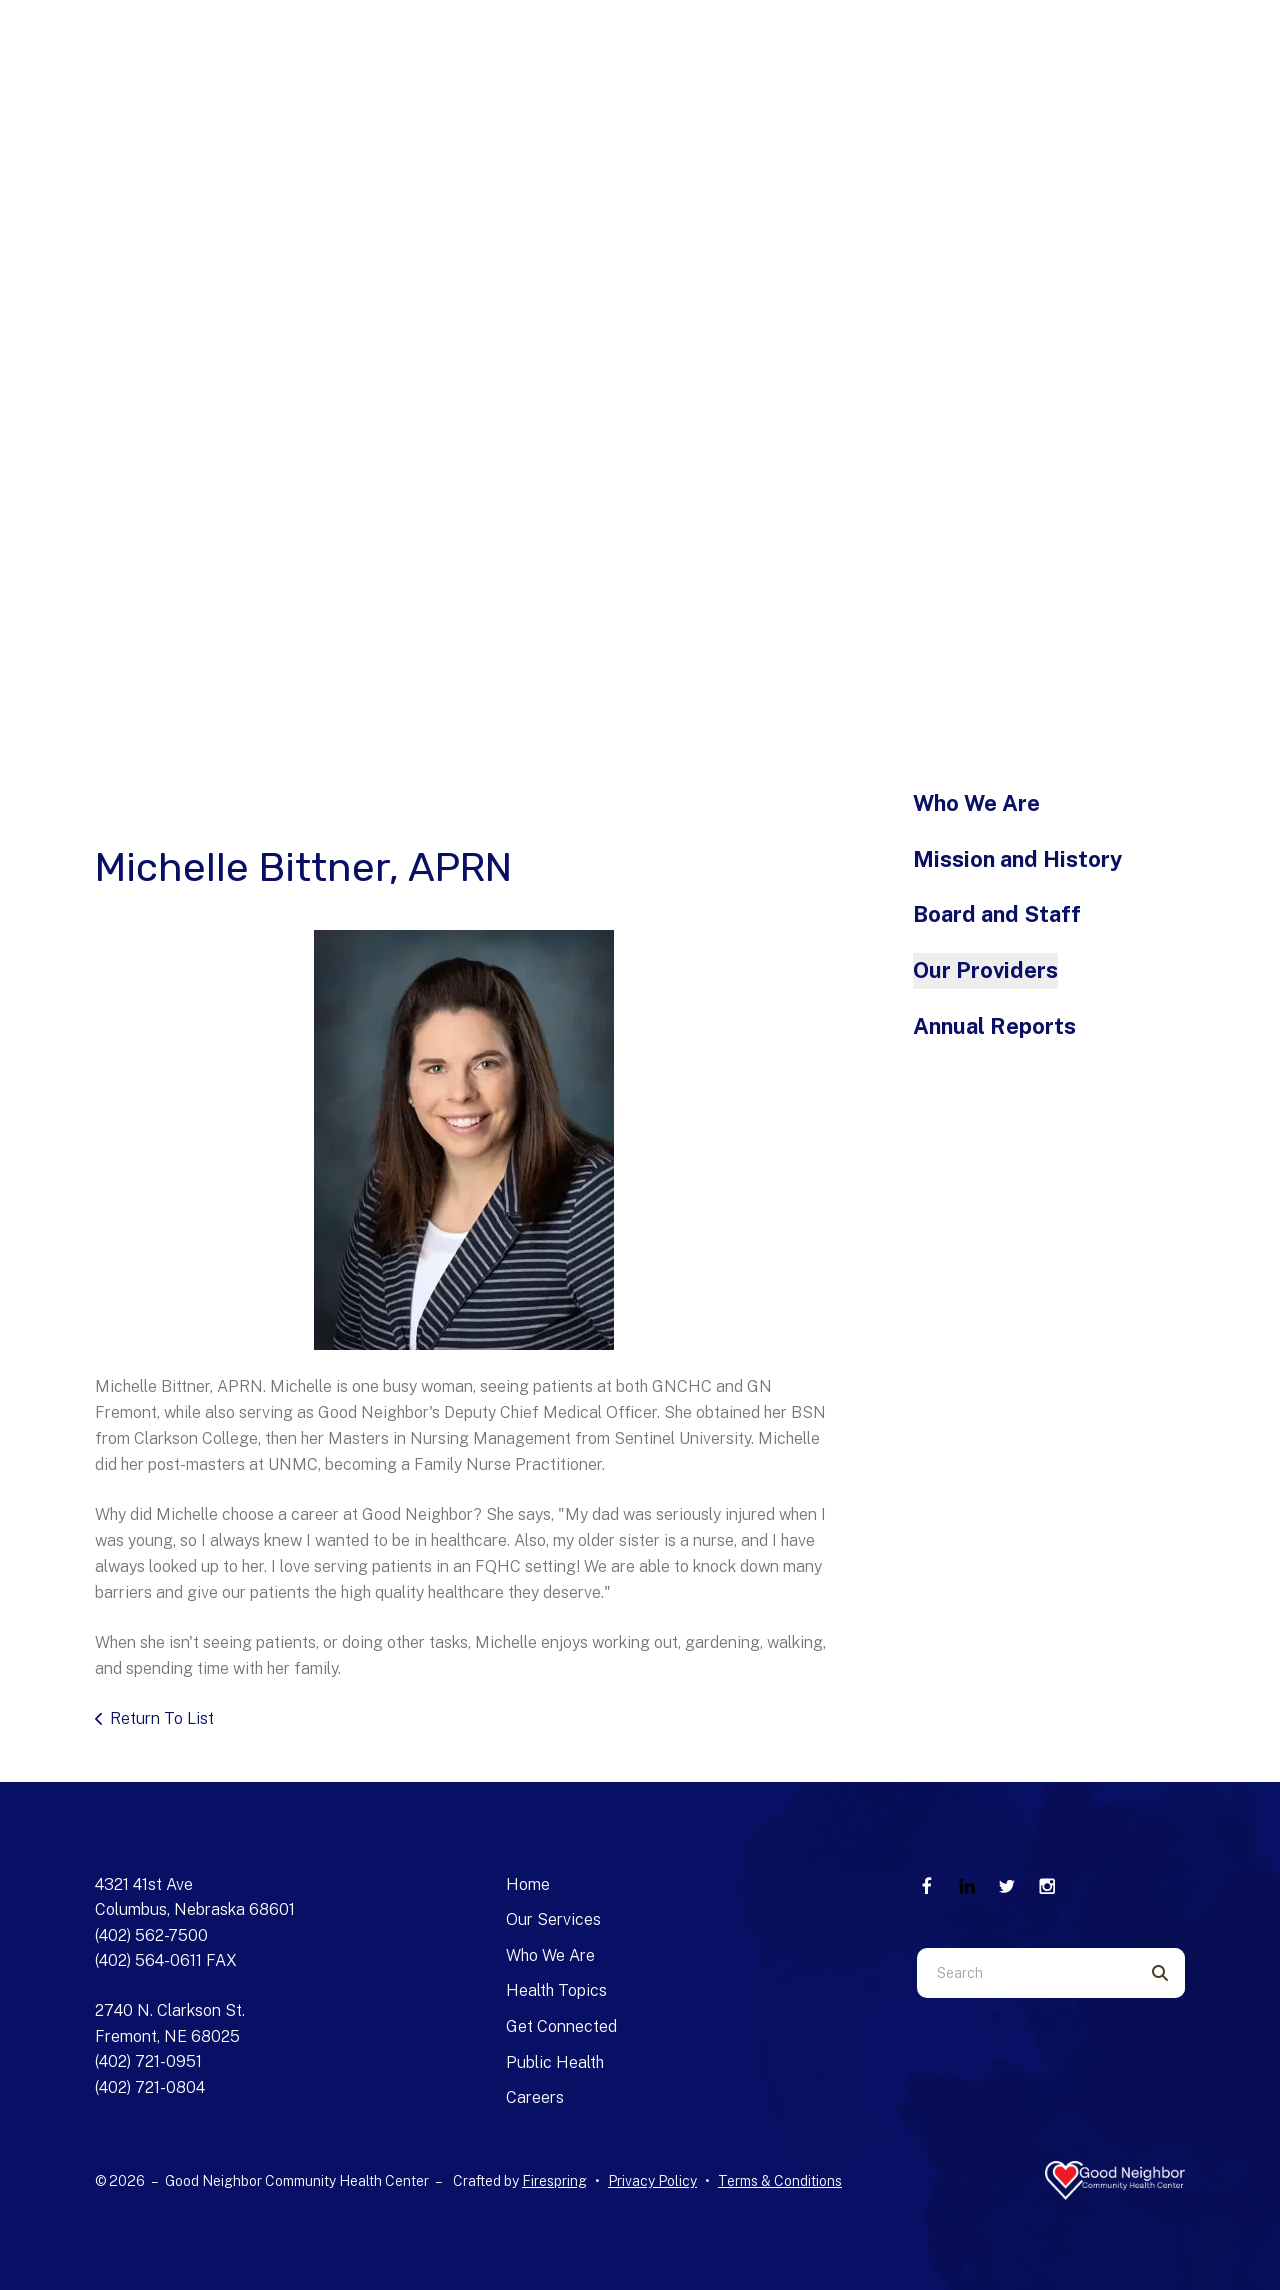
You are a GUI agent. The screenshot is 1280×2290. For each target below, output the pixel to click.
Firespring (554, 2181)
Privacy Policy (652, 2181)
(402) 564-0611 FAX (166, 1960)
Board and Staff (997, 914)
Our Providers (985, 970)
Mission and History (1017, 859)
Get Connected (561, 2026)
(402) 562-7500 (151, 1935)
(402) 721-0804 (150, 2087)
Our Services (553, 1919)
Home (528, 1884)
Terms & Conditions (780, 2181)
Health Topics (556, 1990)
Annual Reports (994, 1026)
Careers (535, 2097)
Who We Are (976, 803)
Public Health (555, 2062)
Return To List (162, 1718)
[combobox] (1026, 1973)
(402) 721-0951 (148, 2061)
